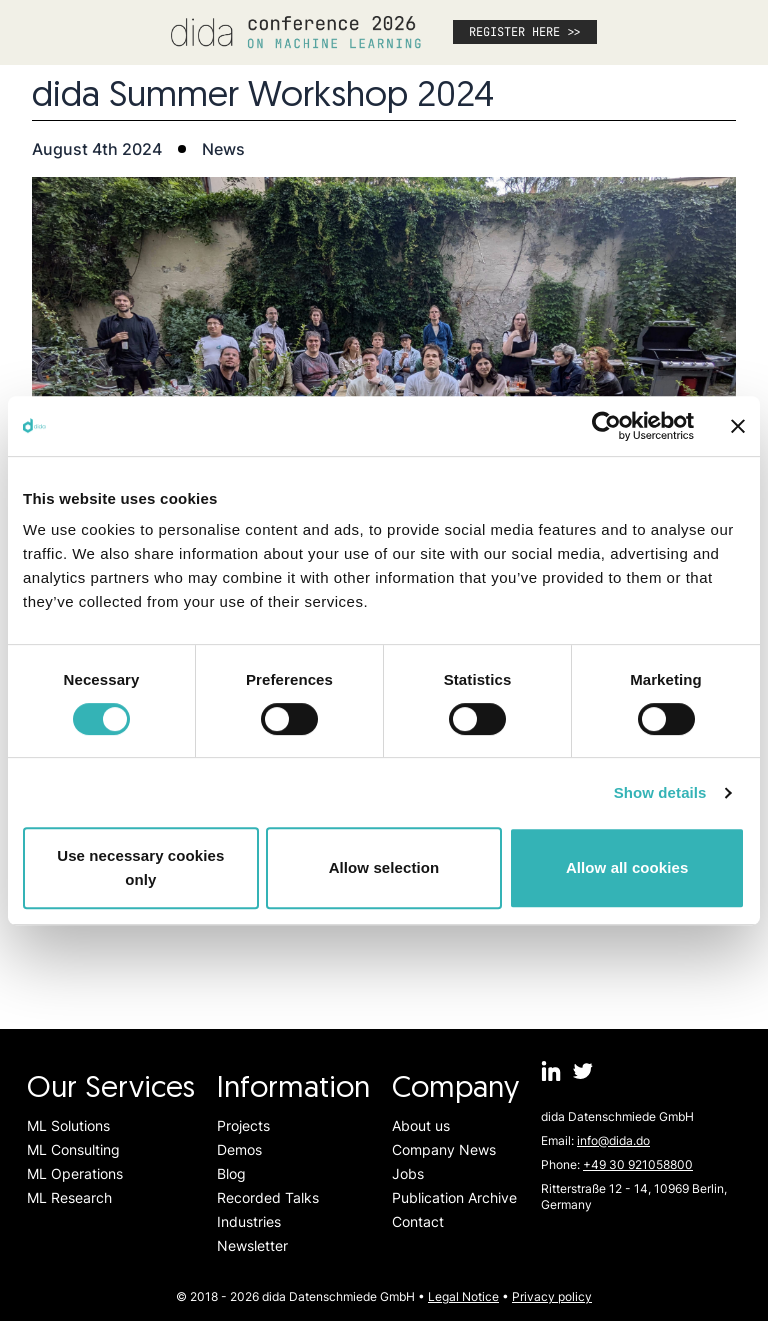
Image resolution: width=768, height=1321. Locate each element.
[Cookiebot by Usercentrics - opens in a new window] (606, 426)
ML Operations (75, 1173)
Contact (418, 1221)
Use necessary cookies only (140, 867)
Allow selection (384, 867)
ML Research (69, 1197)
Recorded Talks (268, 1197)
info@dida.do (613, 1140)
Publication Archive (454, 1197)
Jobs (408, 1173)
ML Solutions (68, 1125)
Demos (239, 1149)
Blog (231, 1173)
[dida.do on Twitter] (583, 1071)
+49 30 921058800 (638, 1164)
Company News (444, 1149)
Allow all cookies (627, 867)
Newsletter (252, 1245)
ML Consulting (73, 1149)
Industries (249, 1221)
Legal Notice (463, 1296)
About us (421, 1125)
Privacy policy (552, 1296)
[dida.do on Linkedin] (551, 1071)
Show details (660, 792)
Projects (243, 1125)
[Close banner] (738, 426)
